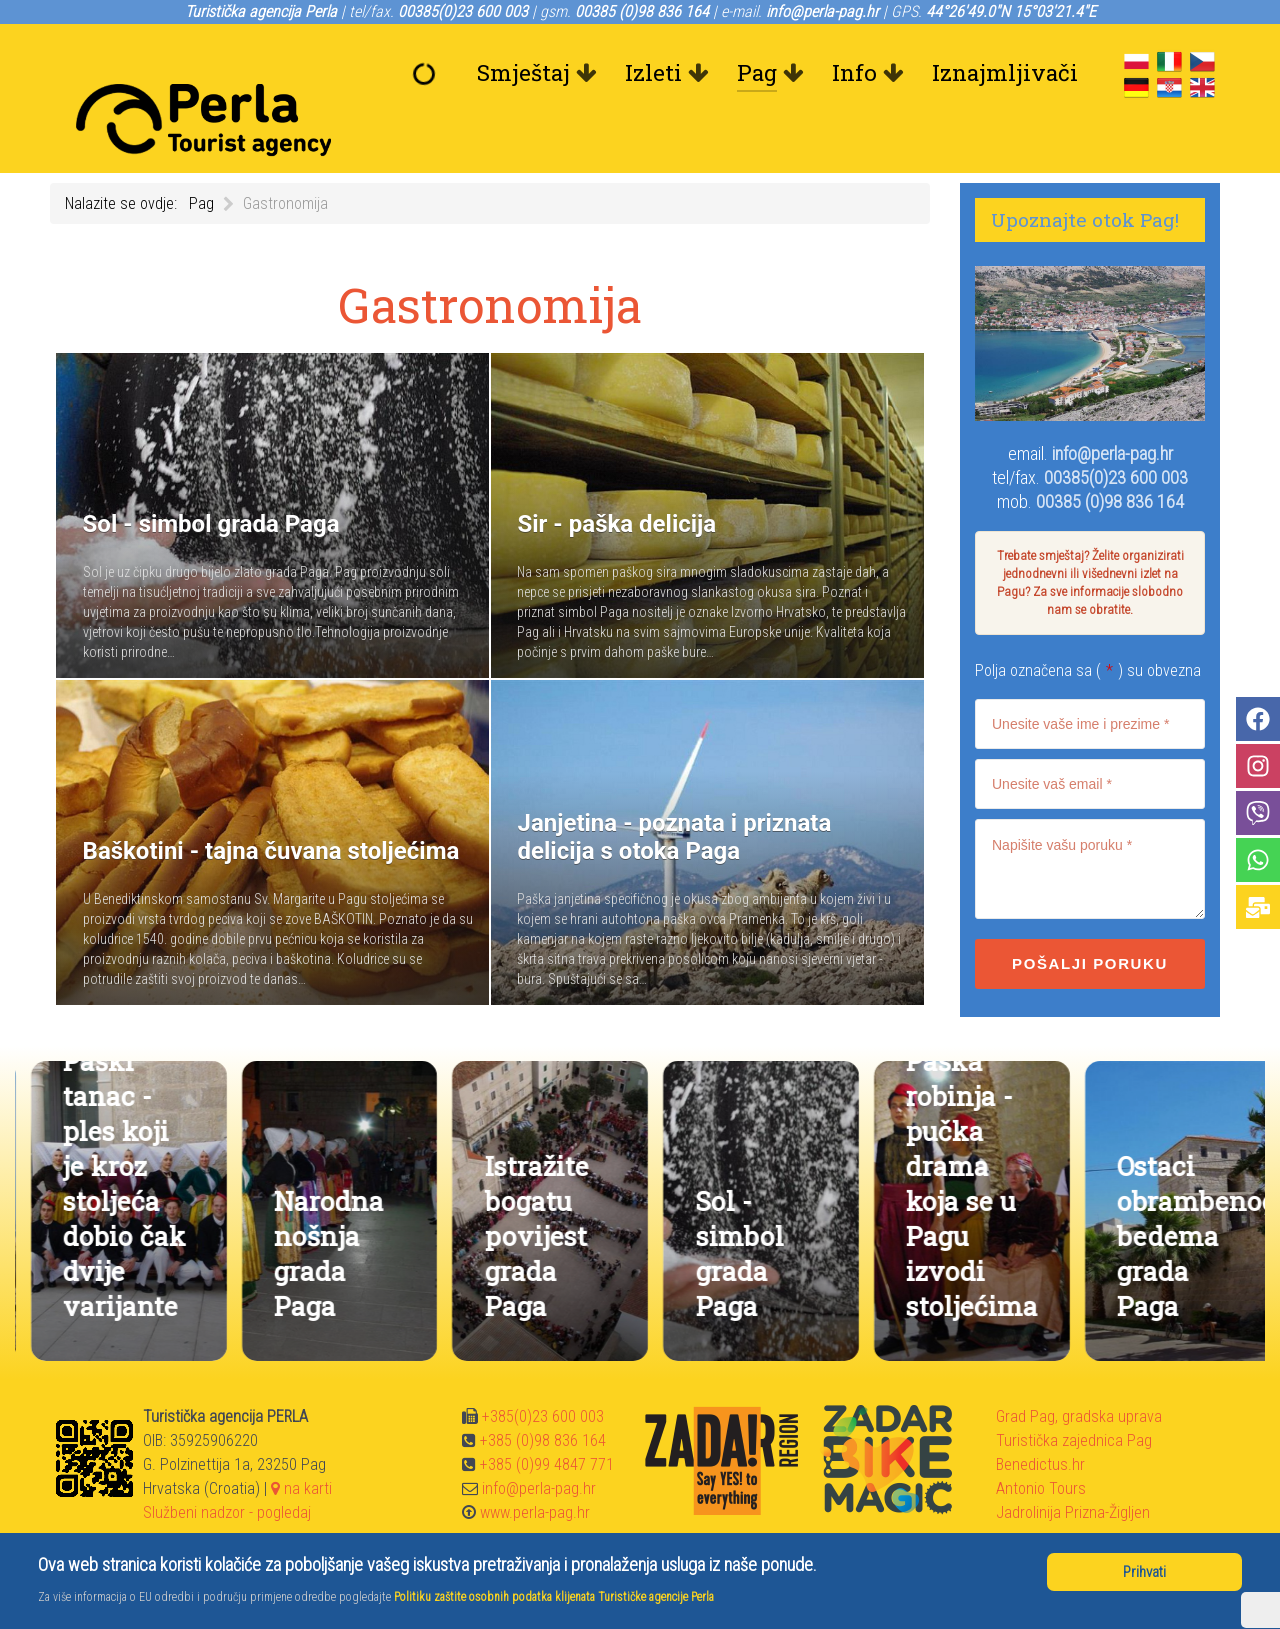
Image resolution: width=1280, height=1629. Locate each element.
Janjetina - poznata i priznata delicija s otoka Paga (108, 1173)
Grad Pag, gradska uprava (1079, 1371)
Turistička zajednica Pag (1074, 1395)
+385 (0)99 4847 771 (547, 1419)
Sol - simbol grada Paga (934, 1208)
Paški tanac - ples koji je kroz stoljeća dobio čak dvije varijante (319, 1138)
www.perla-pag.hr (535, 1467)
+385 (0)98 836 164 (543, 1395)
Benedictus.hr (1040, 1419)
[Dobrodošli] (429, 73)
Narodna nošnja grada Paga (524, 1208)
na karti (301, 1443)
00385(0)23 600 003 (1116, 432)
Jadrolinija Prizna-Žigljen (1073, 1467)
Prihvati (1144, 1572)
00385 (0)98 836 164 (1110, 456)
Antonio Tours (1041, 1443)
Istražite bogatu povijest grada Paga (731, 1190)
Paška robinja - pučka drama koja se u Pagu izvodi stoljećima (1167, 1138)
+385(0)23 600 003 (543, 1371)
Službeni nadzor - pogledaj (227, 1467)
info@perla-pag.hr (1112, 408)
